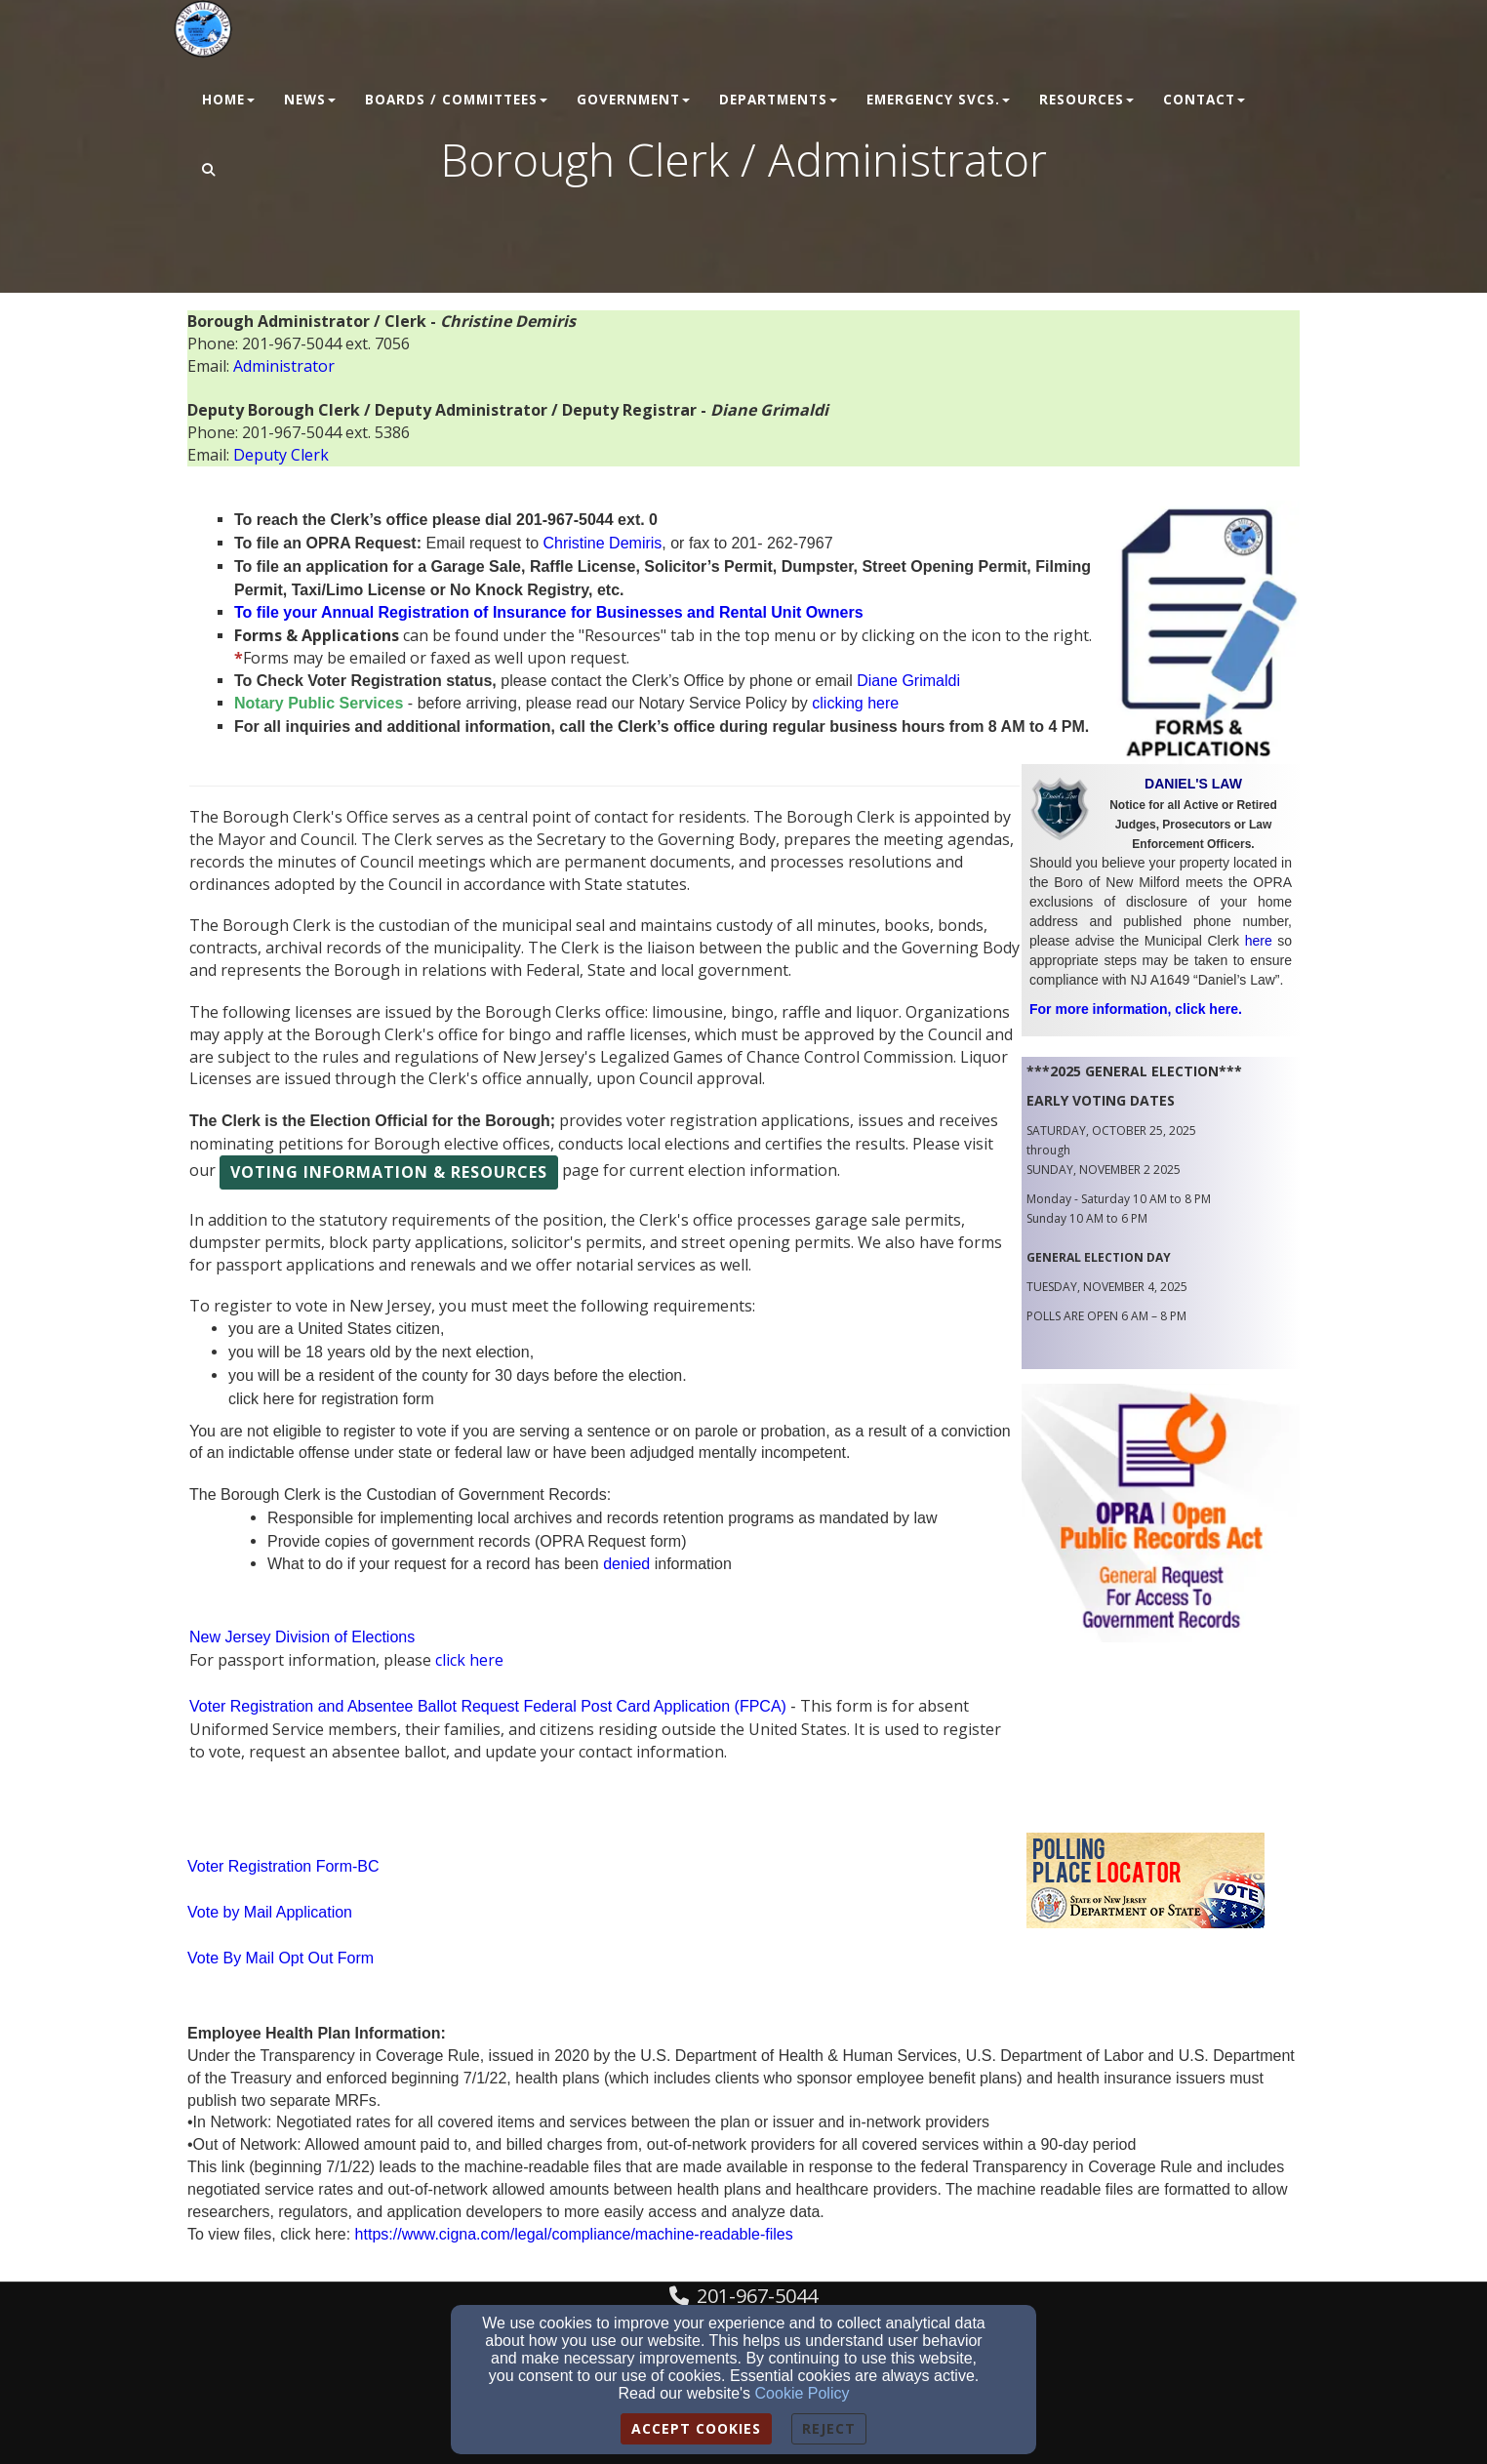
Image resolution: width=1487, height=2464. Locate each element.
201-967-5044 (757, 2295)
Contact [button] (1204, 99)
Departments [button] (778, 99)
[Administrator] (284, 366)
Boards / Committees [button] (456, 99)
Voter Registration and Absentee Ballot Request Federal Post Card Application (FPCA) (487, 1706)
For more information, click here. (1135, 1009)
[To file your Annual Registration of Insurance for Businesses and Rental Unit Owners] (549, 612)
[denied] (626, 1564)
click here (469, 1660)
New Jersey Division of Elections (302, 1637)
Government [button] (633, 99)
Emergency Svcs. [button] (938, 99)
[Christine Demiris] (603, 543)
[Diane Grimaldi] (908, 680)
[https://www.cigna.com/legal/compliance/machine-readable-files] (574, 2234)
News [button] (310, 99)
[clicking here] (855, 703)
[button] (209, 170)
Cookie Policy (802, 2393)
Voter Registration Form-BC (283, 1866)
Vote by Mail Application (269, 1912)
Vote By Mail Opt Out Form (280, 1958)
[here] (1258, 941)
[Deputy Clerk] (281, 455)
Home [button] (228, 99)
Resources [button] (1086, 99)
